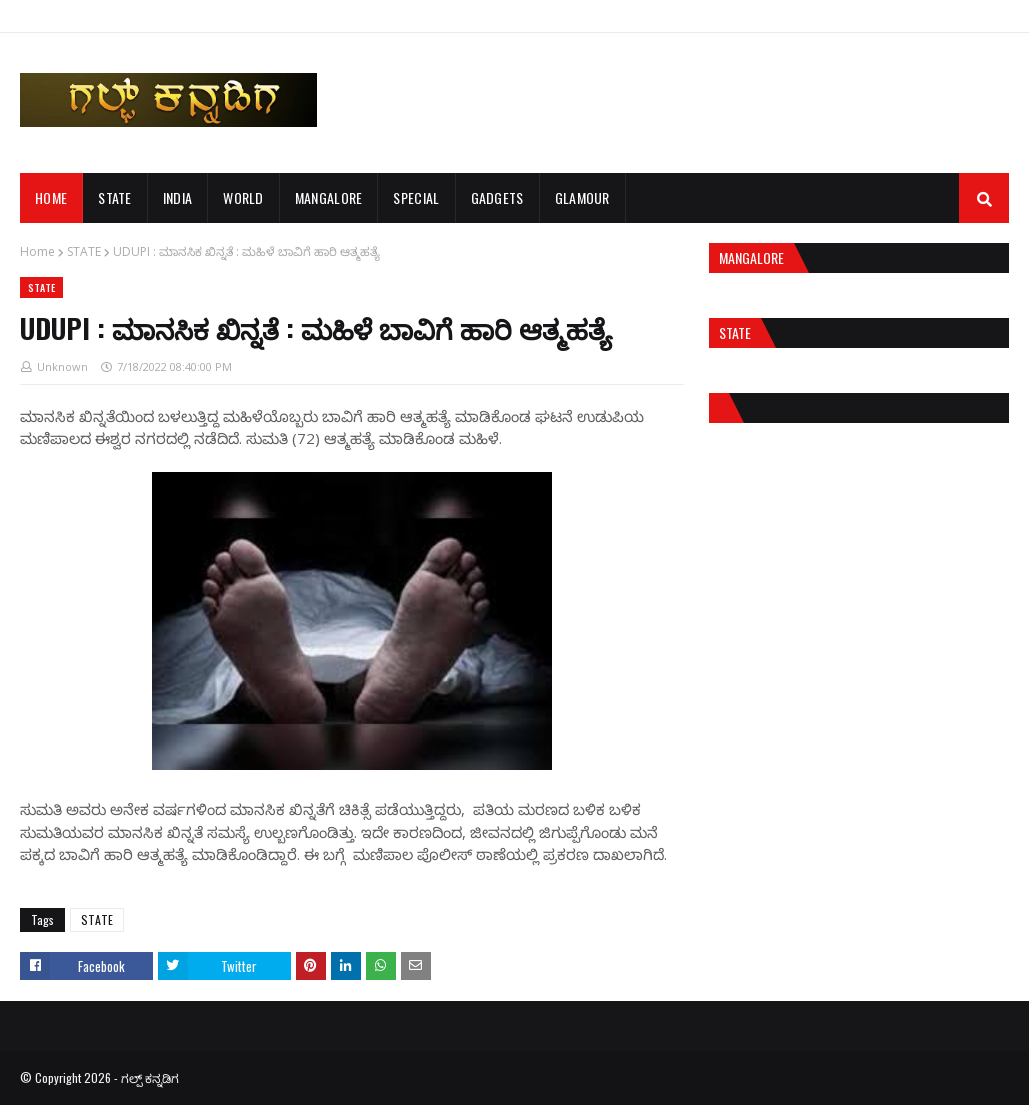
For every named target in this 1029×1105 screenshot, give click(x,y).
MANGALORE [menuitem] (329, 197)
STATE (84, 251)
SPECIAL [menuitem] (416, 197)
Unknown (62, 366)
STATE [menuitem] (115, 197)
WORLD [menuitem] (243, 197)
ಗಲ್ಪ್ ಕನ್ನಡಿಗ (150, 1077)
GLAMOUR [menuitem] (582, 197)
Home (37, 251)
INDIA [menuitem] (178, 197)
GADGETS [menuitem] (497, 197)
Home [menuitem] (51, 197)
